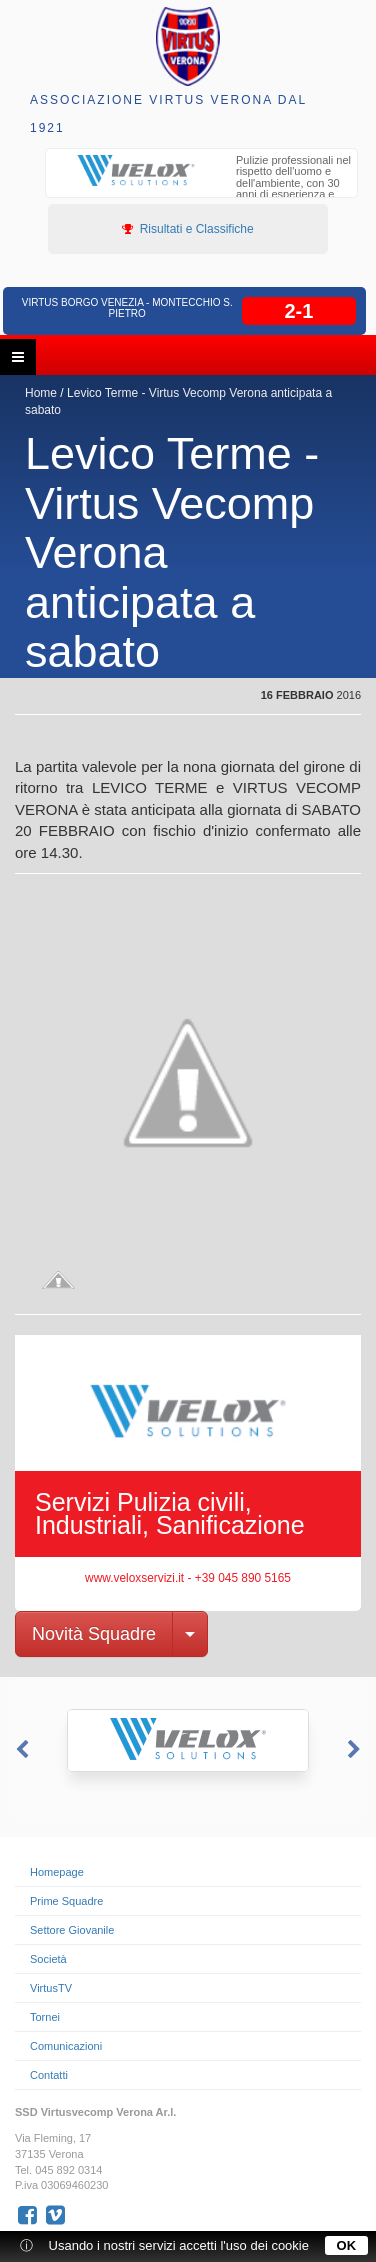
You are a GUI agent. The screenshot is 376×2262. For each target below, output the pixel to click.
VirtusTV (51, 1988)
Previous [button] (20, 1750)
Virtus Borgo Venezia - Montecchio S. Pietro (127, 308)
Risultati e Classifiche (187, 229)
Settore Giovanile (72, 1930)
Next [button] (356, 1750)
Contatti (49, 2075)
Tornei (45, 2017)
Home (41, 393)
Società (48, 1959)
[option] (201, 186)
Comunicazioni (66, 2046)
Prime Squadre (66, 1901)
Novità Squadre (94, 1634)
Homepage (57, 1872)
